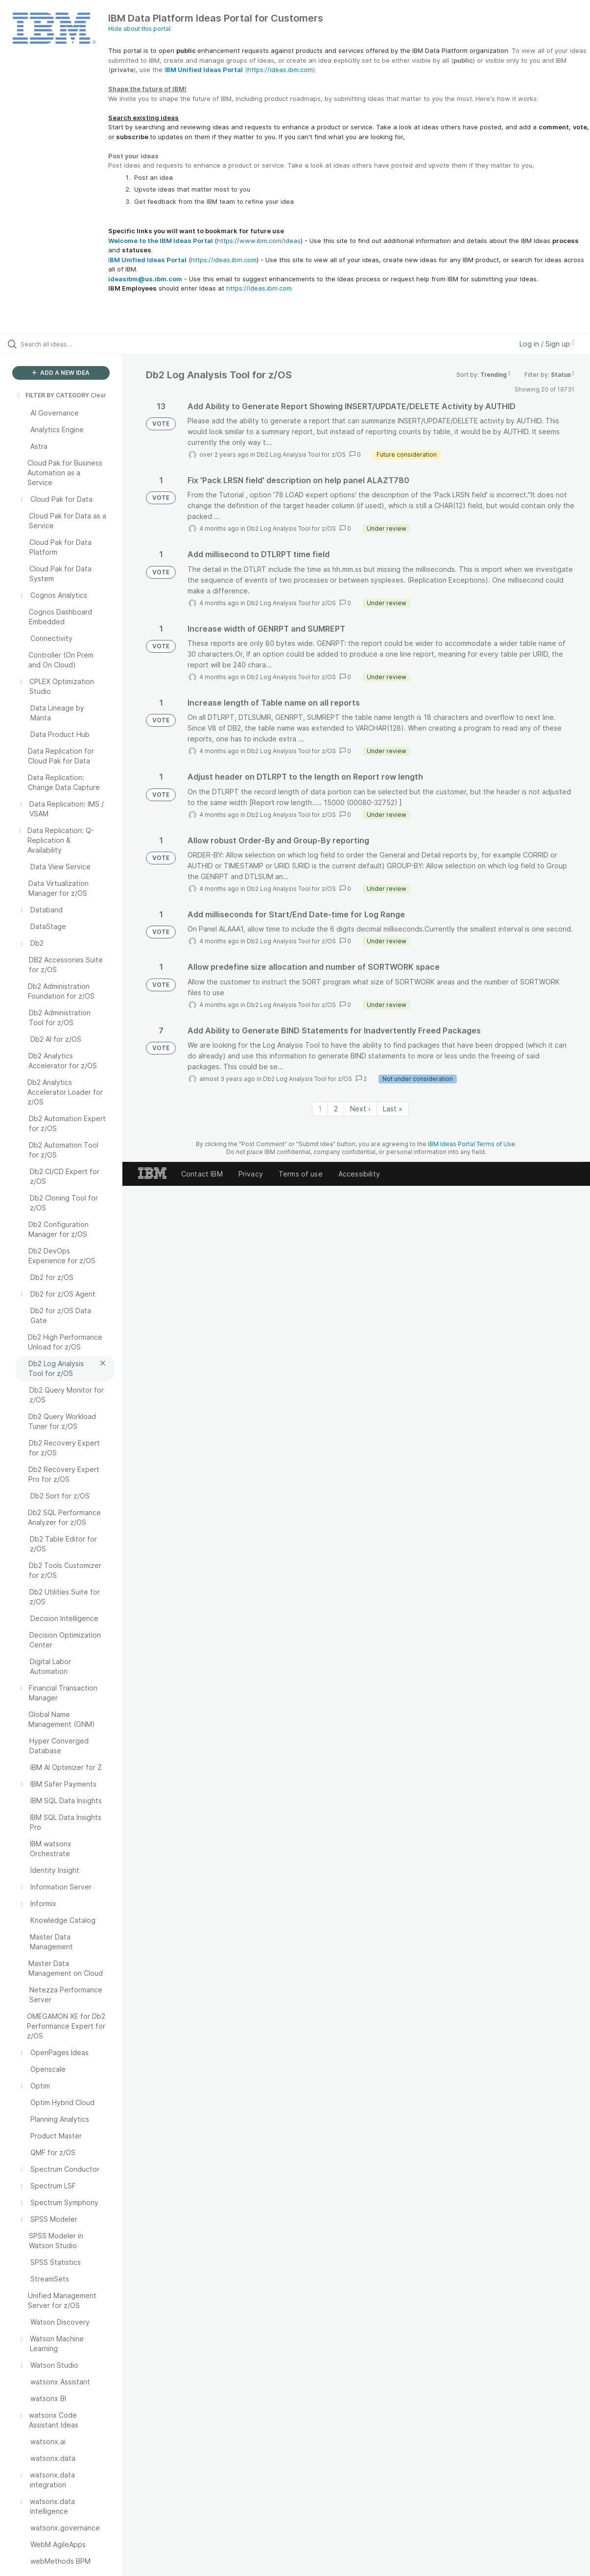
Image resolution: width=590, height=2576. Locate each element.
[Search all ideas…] (71, 344)
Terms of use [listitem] (301, 1174)
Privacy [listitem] (250, 1174)
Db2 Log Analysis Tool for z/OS (301, 454)
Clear (98, 395)
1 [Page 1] (320, 1108)
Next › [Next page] (360, 1108)
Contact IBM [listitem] (202, 1174)
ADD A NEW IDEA (61, 372)
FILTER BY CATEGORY (52, 395)
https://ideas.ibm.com (280, 70)
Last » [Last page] (392, 1108)
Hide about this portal (139, 28)
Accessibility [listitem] (359, 1174)
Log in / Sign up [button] (546, 344)
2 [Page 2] (336, 1108)
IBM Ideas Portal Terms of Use (471, 1144)
